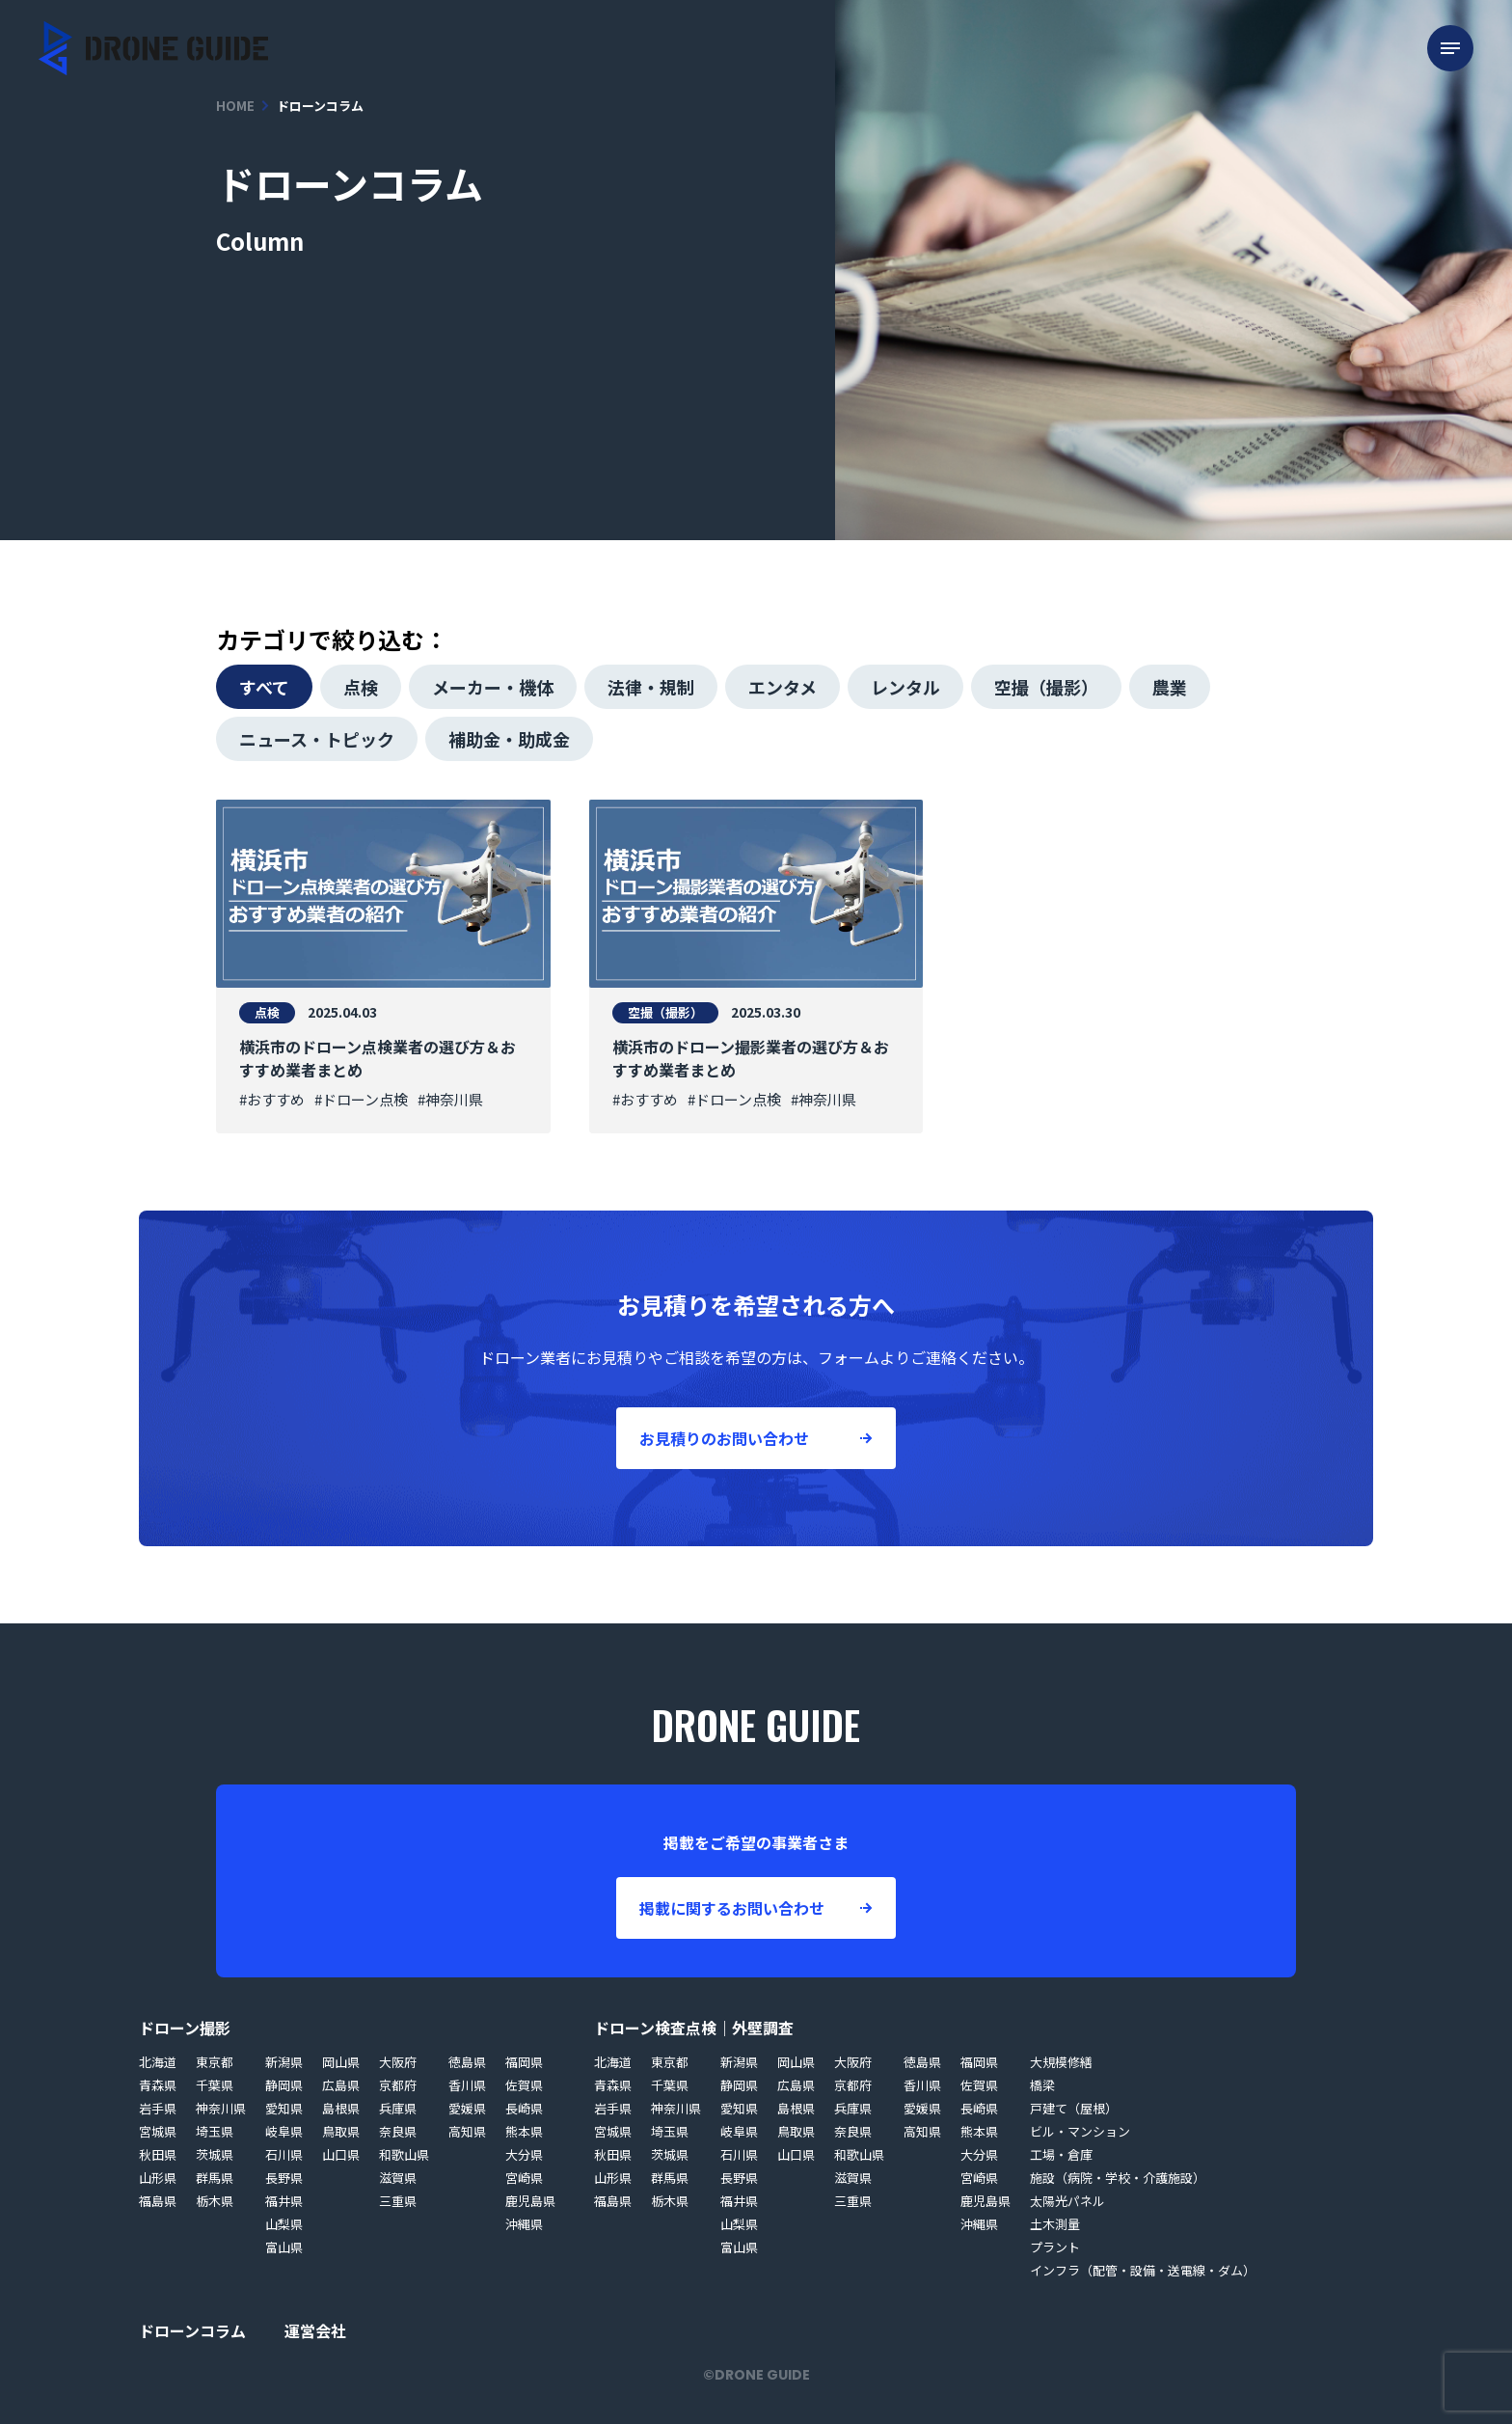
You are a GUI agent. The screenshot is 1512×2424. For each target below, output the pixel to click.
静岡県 (284, 2085)
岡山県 (341, 2062)
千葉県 (214, 2085)
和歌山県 (404, 2154)
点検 (360, 686)
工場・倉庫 (1061, 2154)
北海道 (157, 2062)
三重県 (398, 2201)
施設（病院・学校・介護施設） (1117, 2177)
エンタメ (782, 686)
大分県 (524, 2154)
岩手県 (157, 2108)
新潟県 (284, 2062)
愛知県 (284, 2108)
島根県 (341, 2108)
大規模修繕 (1061, 2062)
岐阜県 (284, 2131)
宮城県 (157, 2131)
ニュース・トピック (316, 738)
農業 (1169, 686)
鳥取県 (341, 2131)
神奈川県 (221, 2108)
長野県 (284, 2177)
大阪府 (398, 2062)
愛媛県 (467, 2108)
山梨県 (284, 2224)
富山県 (284, 2247)
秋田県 (157, 2154)
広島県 (341, 2085)
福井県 (284, 2201)
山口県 (341, 2154)
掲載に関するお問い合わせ (731, 1908)
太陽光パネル (1067, 2201)
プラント (1055, 2247)
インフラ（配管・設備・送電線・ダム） (1143, 2270)
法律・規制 (651, 686)
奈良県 (398, 2131)
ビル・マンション (1080, 2131)
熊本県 (524, 2131)
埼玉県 (214, 2131)
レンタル (905, 686)
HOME (235, 105)
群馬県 (214, 2177)
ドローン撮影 (184, 2027)
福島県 (157, 2201)
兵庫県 (398, 2108)
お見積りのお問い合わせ (724, 1438)
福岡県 (524, 2062)
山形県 (157, 2177)
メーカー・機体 (493, 686)
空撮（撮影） (1046, 686)
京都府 (398, 2085)
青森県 (157, 2085)
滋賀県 (398, 2177)
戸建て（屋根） (1074, 2108)
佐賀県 (524, 2085)
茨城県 (214, 2154)
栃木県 (214, 2201)
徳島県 (467, 2062)
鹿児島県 (530, 2201)
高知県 (467, 2131)
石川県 (284, 2154)
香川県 (467, 2085)
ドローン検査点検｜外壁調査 (694, 2027)
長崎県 (524, 2108)
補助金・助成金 (509, 738)
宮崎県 (524, 2177)
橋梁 (1042, 2085)
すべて (264, 686)
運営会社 (315, 2330)
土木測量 (1055, 2224)
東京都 (214, 2062)
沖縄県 (524, 2224)
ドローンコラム (192, 2330)
